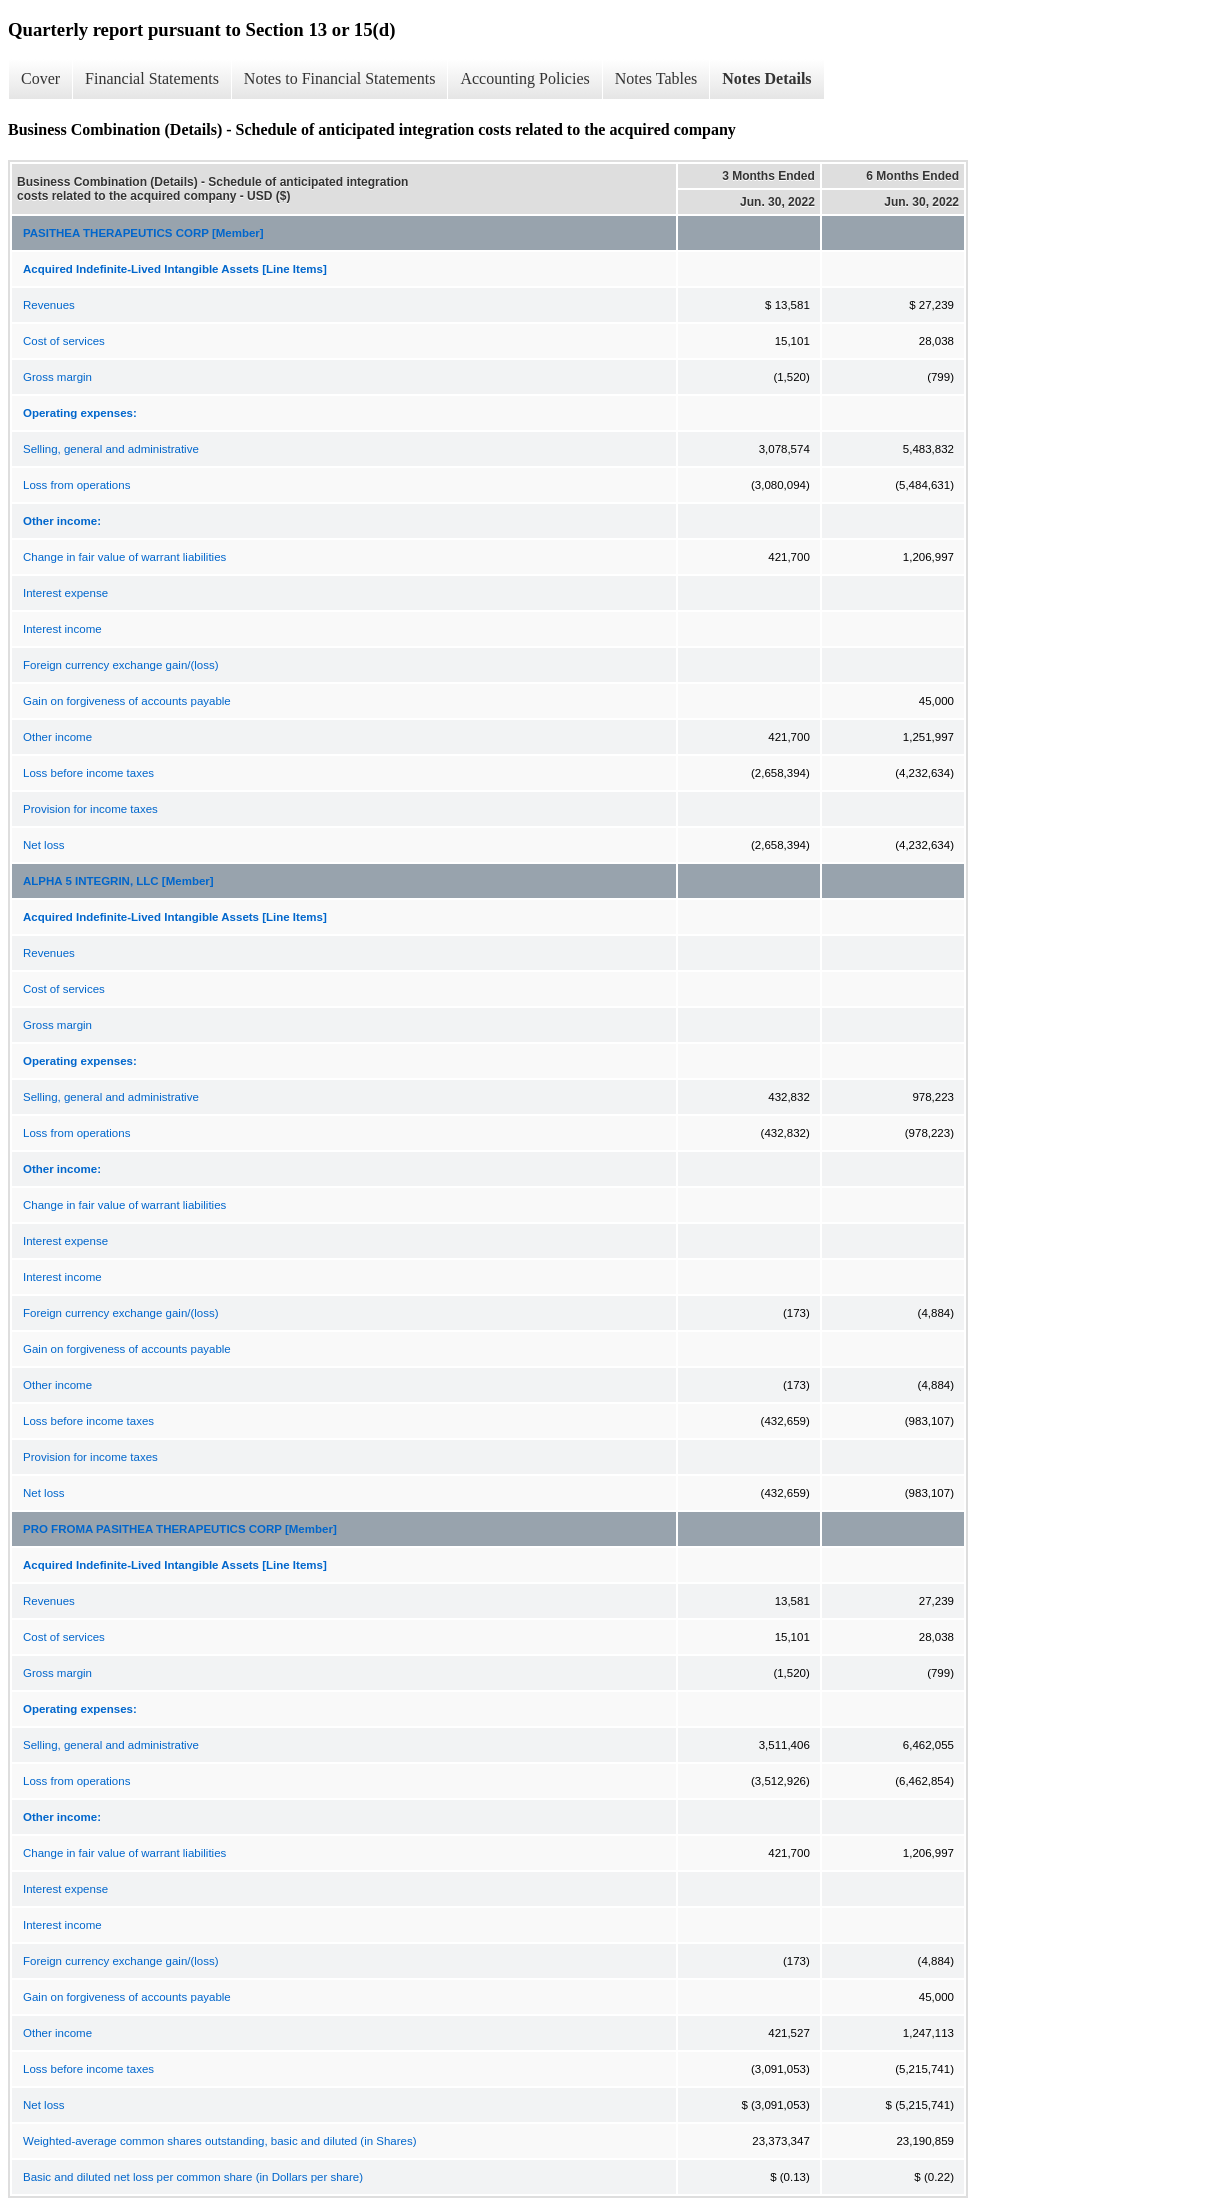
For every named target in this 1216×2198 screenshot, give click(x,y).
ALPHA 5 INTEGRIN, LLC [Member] (118, 881)
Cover (40, 78)
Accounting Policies (524, 78)
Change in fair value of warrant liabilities (124, 557)
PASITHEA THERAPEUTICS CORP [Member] (143, 233)
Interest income (62, 629)
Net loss (44, 845)
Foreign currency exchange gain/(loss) (121, 665)
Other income (57, 737)
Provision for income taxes (90, 809)
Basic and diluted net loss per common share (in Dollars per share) (193, 2177)
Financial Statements (152, 78)
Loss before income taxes (88, 773)
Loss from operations (76, 485)
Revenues (49, 305)
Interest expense (65, 593)
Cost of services (64, 341)
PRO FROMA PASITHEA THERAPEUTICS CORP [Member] (180, 1529)
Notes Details (766, 78)
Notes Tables (656, 78)
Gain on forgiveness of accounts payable (127, 701)
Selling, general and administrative (111, 449)
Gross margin (57, 377)
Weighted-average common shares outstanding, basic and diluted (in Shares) (220, 2141)
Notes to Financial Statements (340, 78)
